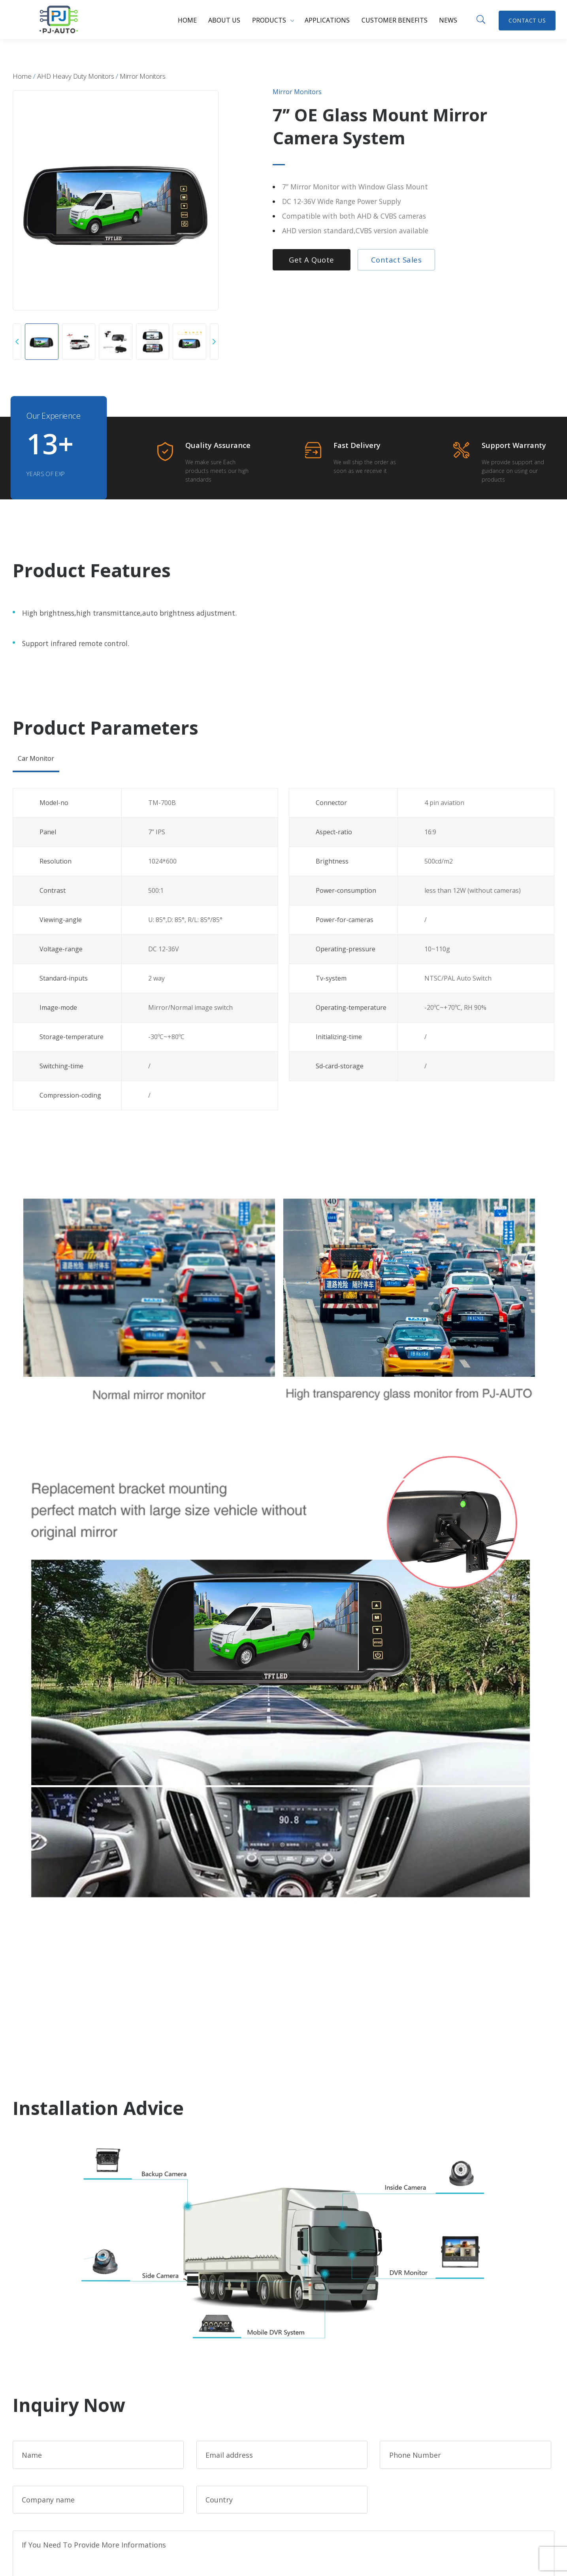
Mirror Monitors (143, 76)
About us (224, 20)
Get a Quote (311, 260)
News (448, 20)
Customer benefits (395, 20)
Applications (327, 20)
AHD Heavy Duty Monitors (75, 76)
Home (187, 20)
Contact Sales (396, 260)
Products (269, 20)
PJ (58, 19)
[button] (17, 341)
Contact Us (527, 20)
